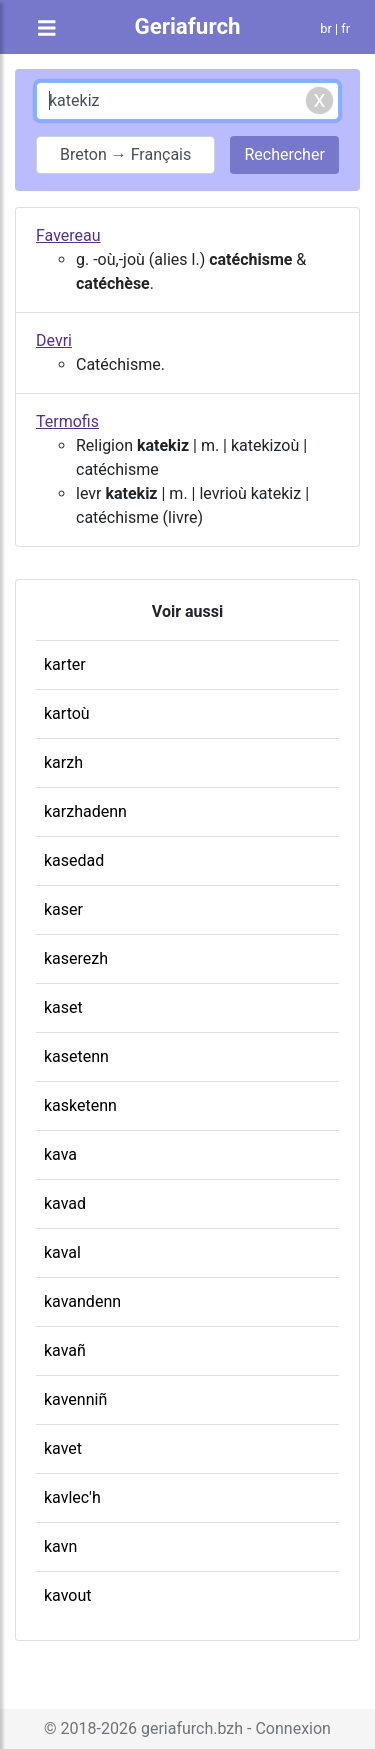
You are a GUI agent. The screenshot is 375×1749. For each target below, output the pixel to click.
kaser (63, 909)
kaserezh (76, 958)
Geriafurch (187, 26)
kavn (60, 1546)
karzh (63, 762)
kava (60, 1154)
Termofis (67, 421)
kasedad (74, 860)
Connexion (292, 1728)
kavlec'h (72, 1497)
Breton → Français (125, 154)
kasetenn (76, 1056)
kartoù (67, 713)
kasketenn (80, 1105)
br (326, 28)
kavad (65, 1203)
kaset (63, 1007)
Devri (54, 340)
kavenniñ (75, 1399)
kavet (63, 1448)
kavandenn (82, 1301)
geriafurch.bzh (192, 1728)
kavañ (65, 1350)
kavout (68, 1595)
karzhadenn (85, 811)
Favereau (68, 235)
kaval (62, 1252)
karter (65, 664)
